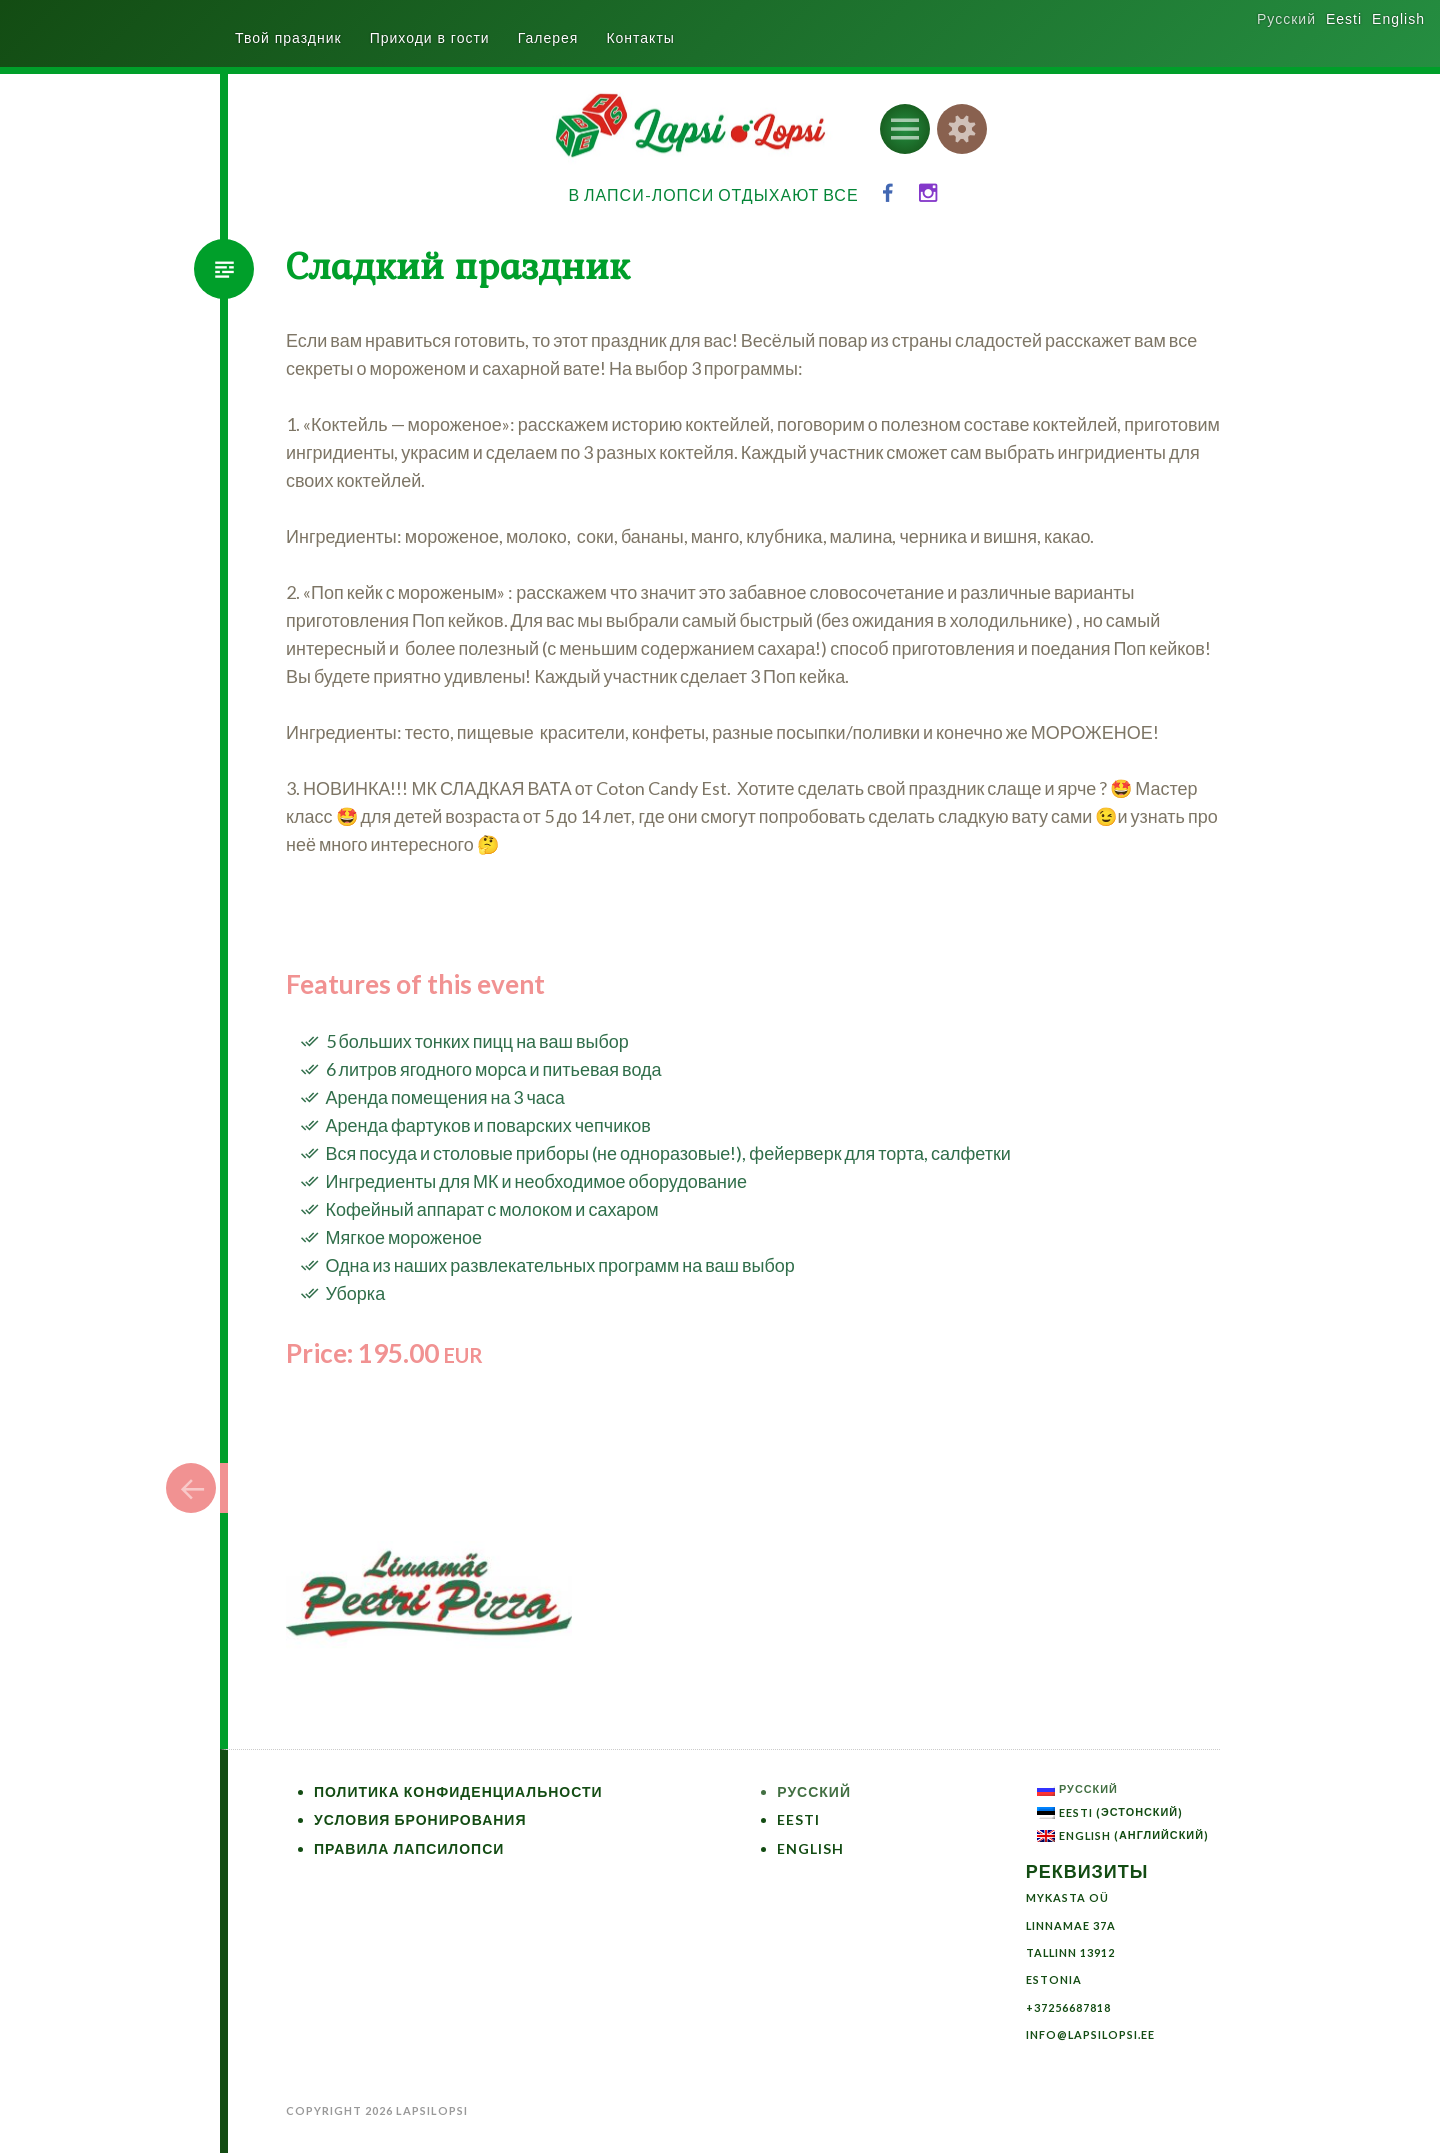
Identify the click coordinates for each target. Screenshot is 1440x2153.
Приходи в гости (430, 38)
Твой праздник (288, 38)
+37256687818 (1068, 2007)
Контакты (640, 38)
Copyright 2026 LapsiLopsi (377, 2110)
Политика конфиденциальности (458, 1791)
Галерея (548, 38)
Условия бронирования (420, 1819)
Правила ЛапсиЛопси (409, 1848)
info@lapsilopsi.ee (1090, 2034)
